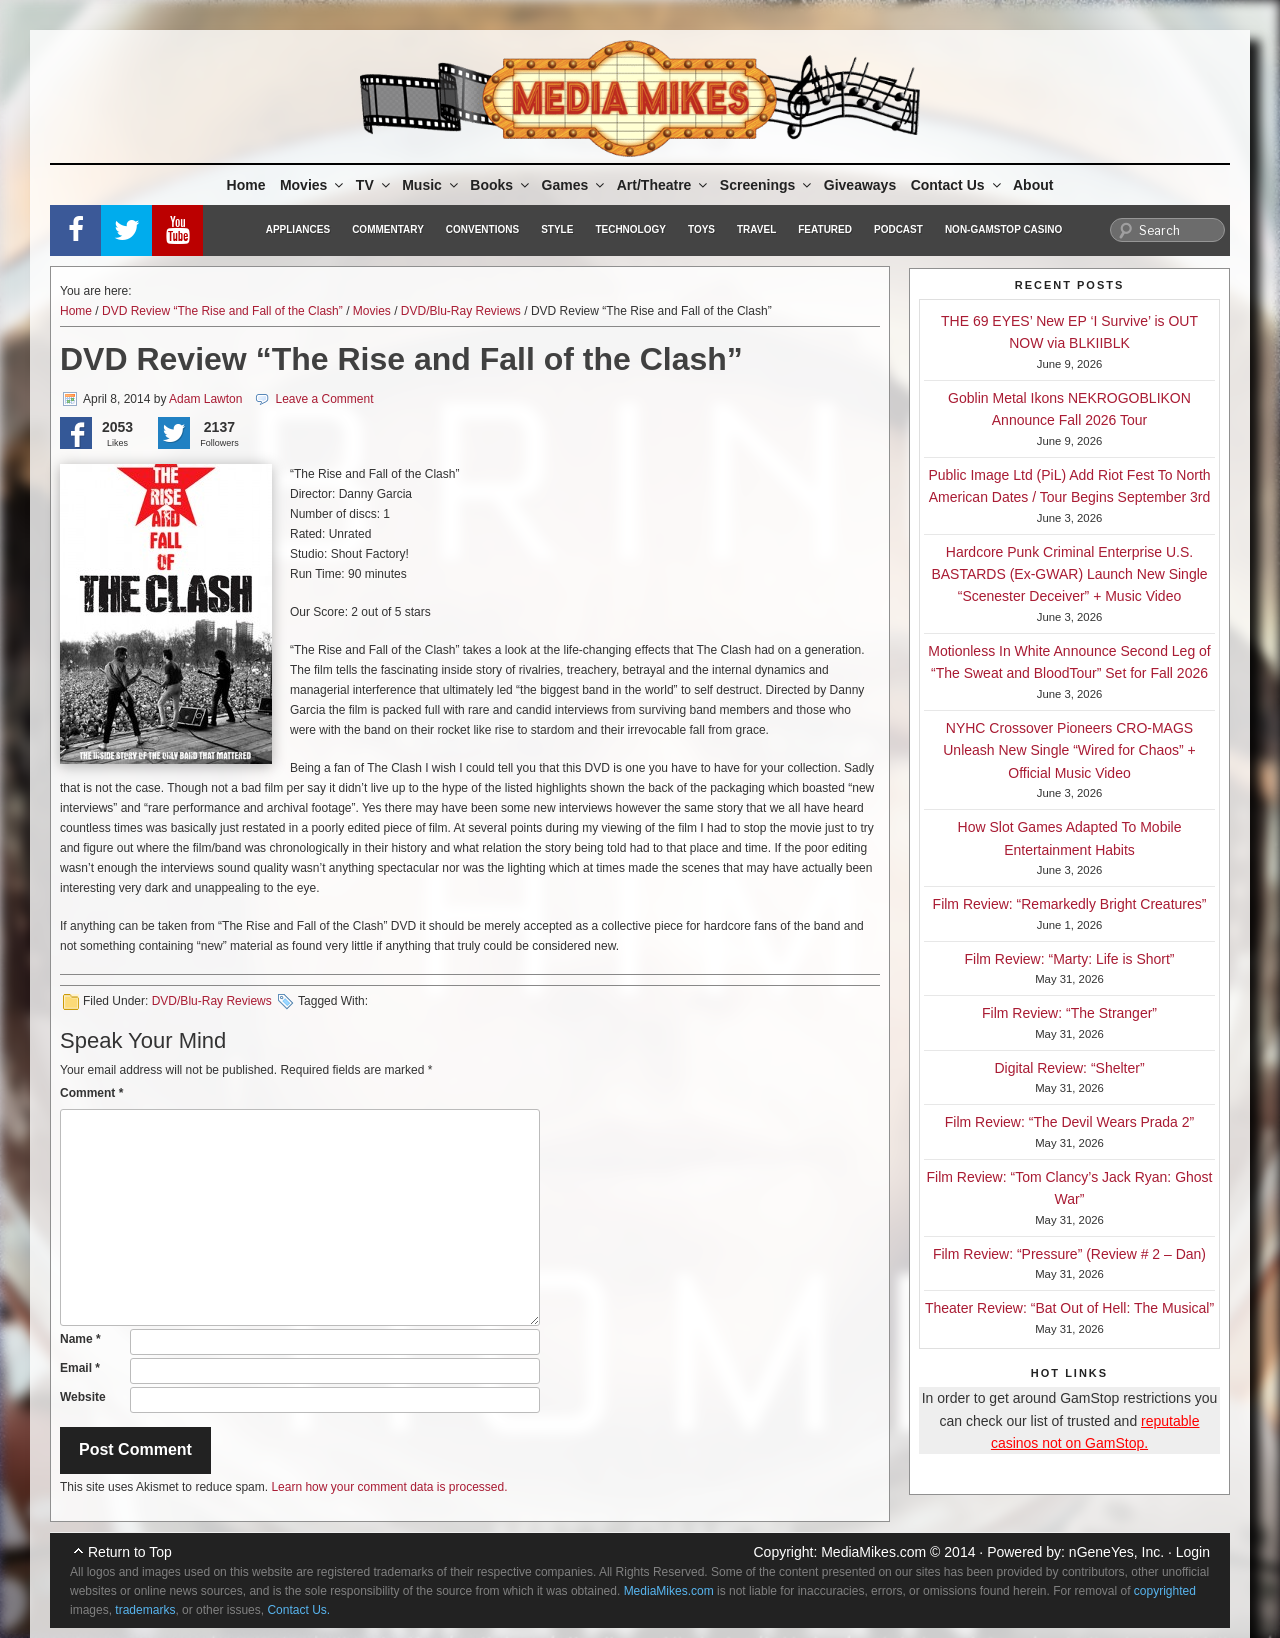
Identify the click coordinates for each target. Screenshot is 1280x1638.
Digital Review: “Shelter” (1069, 1068)
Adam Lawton (205, 399)
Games (575, 185)
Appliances (298, 229)
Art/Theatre (664, 185)
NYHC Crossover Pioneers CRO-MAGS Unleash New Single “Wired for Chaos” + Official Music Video (1069, 750)
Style (557, 229)
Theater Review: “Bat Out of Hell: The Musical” (1069, 1308)
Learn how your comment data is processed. (389, 1487)
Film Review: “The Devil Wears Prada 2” (1069, 1122)
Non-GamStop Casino (1003, 229)
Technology (630, 229)
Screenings (767, 185)
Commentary (388, 229)
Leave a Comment (324, 399)
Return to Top (130, 1552)
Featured (825, 229)
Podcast (898, 229)
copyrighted (1165, 1591)
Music (431, 185)
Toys (701, 229)
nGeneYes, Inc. (1116, 1552)
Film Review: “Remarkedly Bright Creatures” (1070, 904)
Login (1193, 1552)
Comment (91, 1093)
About (1033, 185)
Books (501, 185)
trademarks (145, 1610)
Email (80, 1368)
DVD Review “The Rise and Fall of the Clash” (222, 311)
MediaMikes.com (873, 1552)
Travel (756, 229)
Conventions (482, 229)
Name (80, 1339)
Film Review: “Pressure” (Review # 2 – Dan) (1069, 1254)
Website (83, 1397)
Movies (313, 185)
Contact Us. (298, 1610)
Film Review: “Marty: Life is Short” (1069, 959)
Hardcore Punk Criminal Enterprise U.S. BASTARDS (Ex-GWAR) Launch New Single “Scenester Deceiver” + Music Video (1069, 574)
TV (374, 185)
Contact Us (957, 185)
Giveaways (860, 185)
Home (246, 185)
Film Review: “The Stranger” (1069, 1013)
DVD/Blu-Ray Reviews (461, 311)
